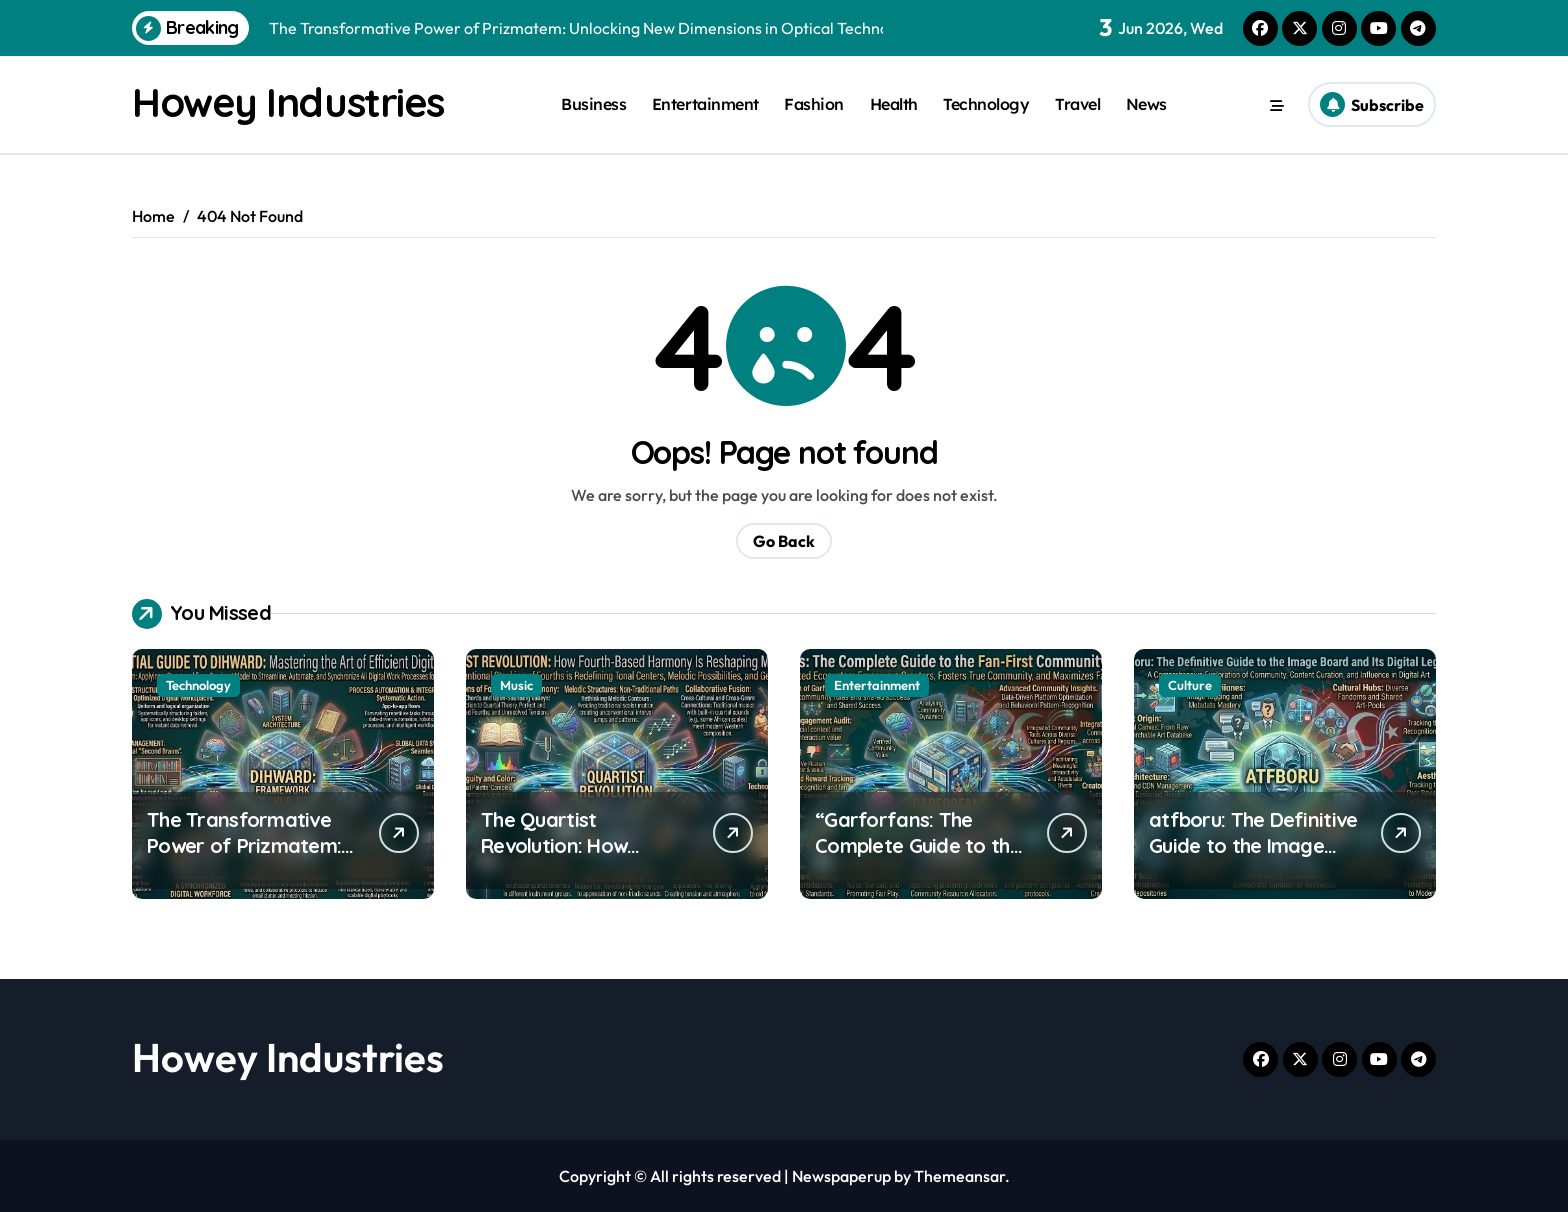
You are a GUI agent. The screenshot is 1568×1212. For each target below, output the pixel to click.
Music (516, 685)
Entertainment (705, 104)
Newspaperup (841, 1176)
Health (894, 104)
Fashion (814, 104)
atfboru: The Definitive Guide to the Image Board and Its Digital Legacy (1253, 858)
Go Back (784, 541)
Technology (986, 104)
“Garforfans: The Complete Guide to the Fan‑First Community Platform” (918, 858)
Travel (1077, 104)
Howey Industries (288, 102)
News (1146, 104)
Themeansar (959, 1176)
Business (593, 104)
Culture (1190, 685)
